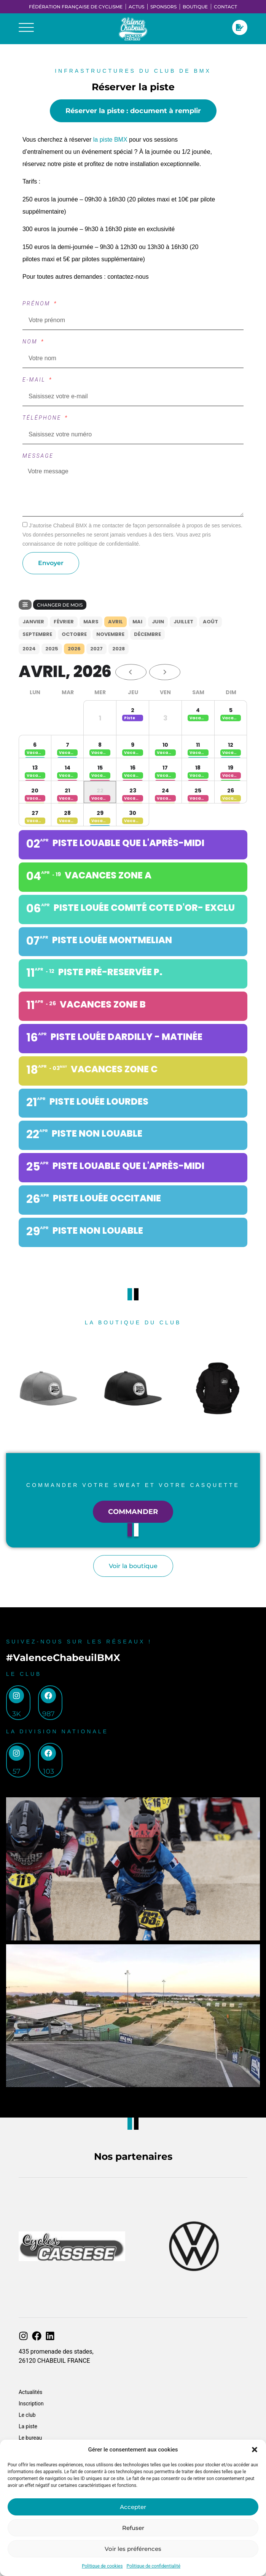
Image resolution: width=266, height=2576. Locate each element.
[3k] (16, 1695)
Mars (91, 621)
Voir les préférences (133, 2548)
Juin (158, 621)
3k (16, 1714)
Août (210, 621)
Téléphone (43, 418)
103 (48, 1771)
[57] (16, 1753)
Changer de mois (60, 605)
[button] (254, 2449)
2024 (29, 648)
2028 (118, 648)
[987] (48, 1695)
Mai (137, 621)
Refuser (133, 2527)
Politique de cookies (102, 2566)
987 (48, 1714)
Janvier (33, 621)
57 (17, 1771)
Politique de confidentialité (153, 2566)
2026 (74, 648)
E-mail (35, 380)
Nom (31, 342)
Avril (115, 621)
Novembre (110, 634)
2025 (51, 648)
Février (64, 621)
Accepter (133, 2507)
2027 (96, 648)
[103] (48, 1753)
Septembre (37, 634)
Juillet (183, 621)
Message (38, 456)
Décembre (147, 634)
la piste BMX (109, 139)
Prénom (37, 303)
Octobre (74, 634)
